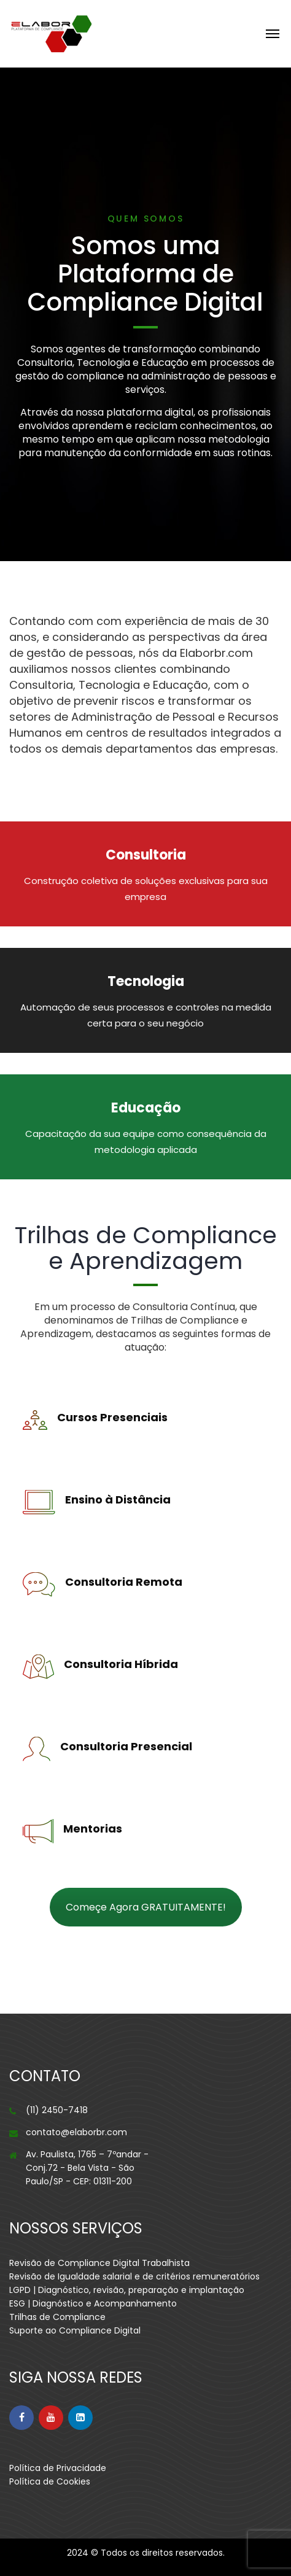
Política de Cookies (49, 2481)
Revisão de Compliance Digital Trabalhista (99, 2263)
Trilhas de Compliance (57, 2317)
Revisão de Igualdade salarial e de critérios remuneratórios (134, 2276)
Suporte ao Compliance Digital (75, 2330)
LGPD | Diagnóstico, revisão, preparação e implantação (126, 2290)
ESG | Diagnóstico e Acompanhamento (93, 2303)
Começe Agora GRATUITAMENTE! (146, 1907)
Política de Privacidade (57, 2468)
